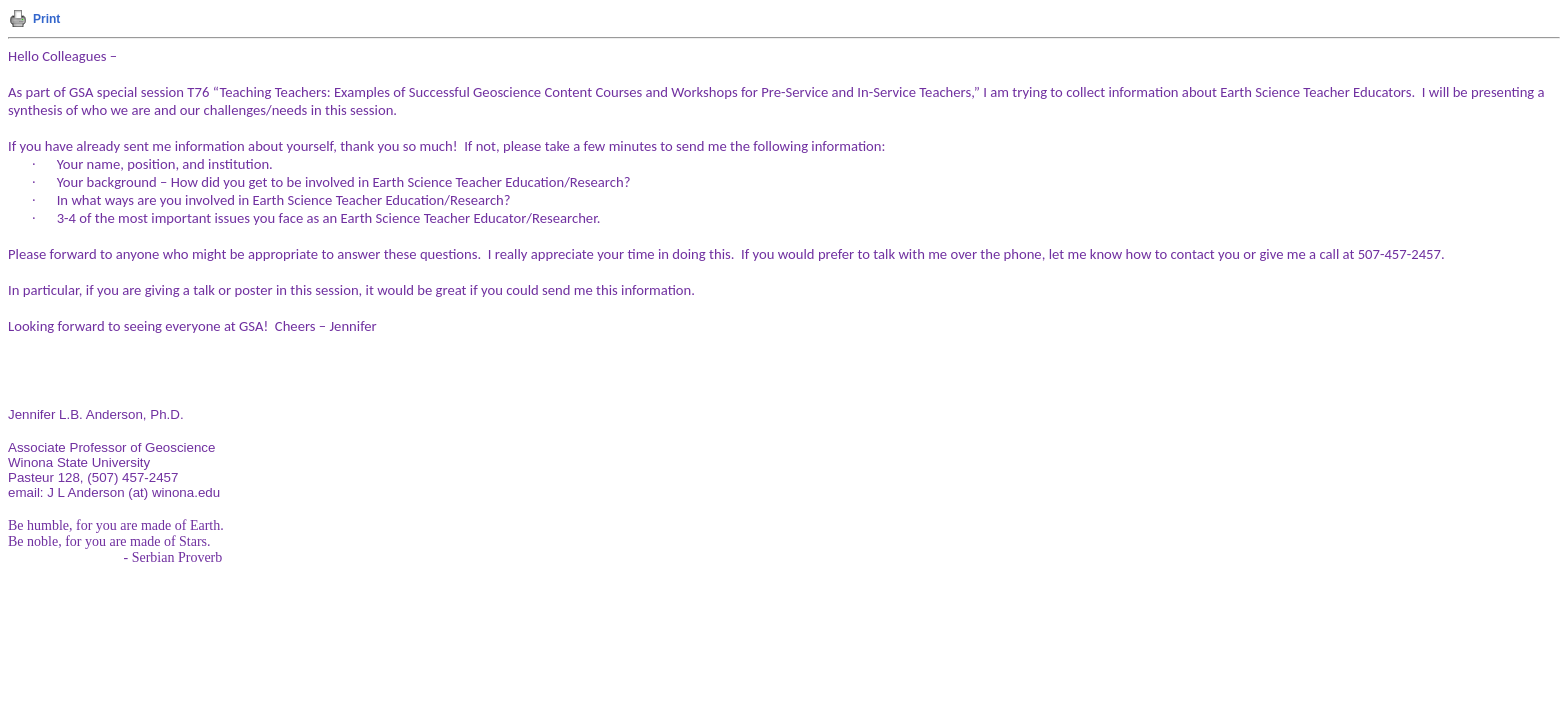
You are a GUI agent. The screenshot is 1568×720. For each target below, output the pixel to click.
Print (46, 19)
